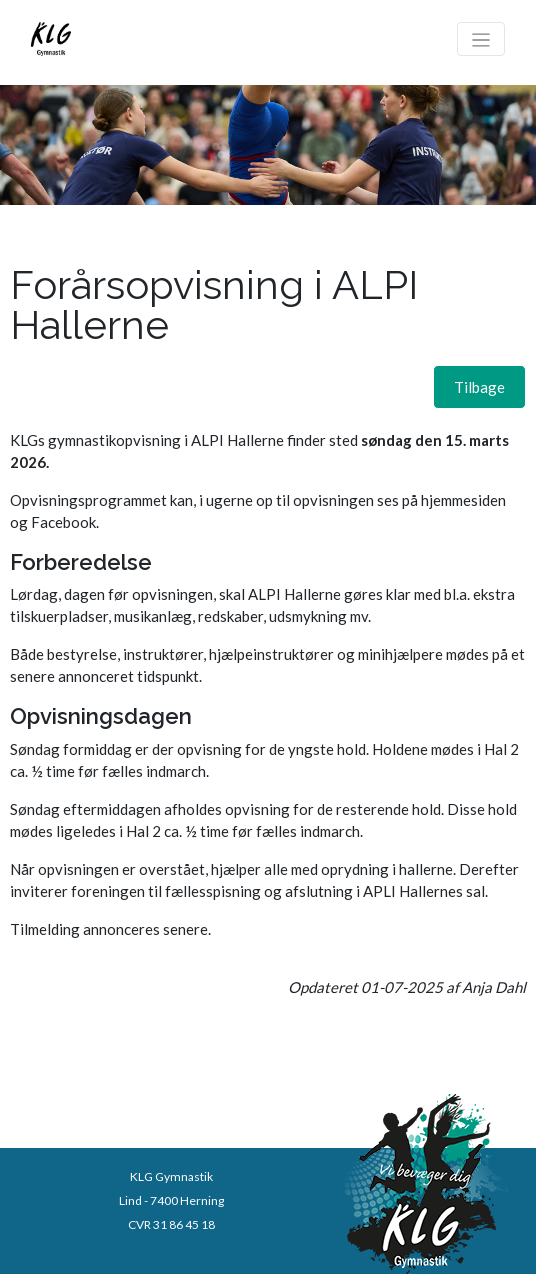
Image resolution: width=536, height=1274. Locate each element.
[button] (479, 387)
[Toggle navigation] (481, 39)
